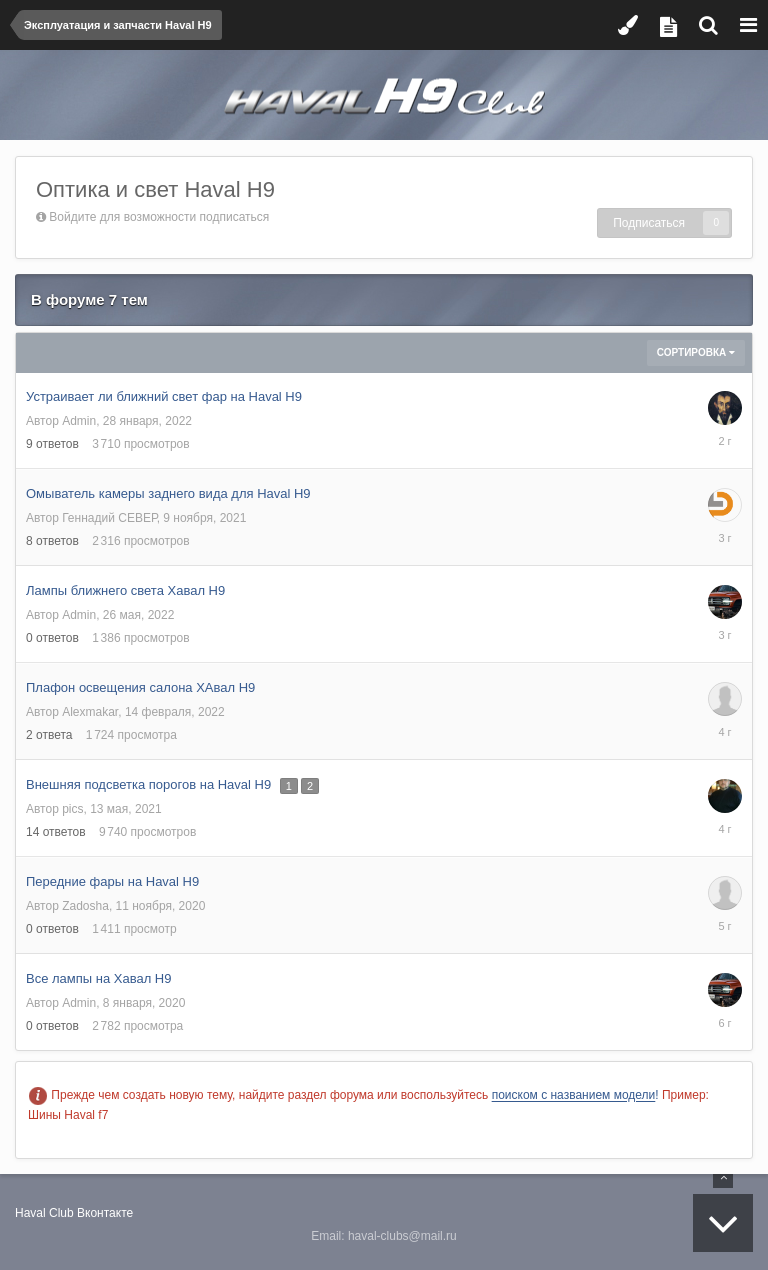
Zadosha (85, 906)
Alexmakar (90, 712)
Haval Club (44, 1213)
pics (72, 809)
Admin (79, 421)
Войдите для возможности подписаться (159, 217)
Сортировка (696, 352)
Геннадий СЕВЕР (109, 518)
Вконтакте (105, 1213)
